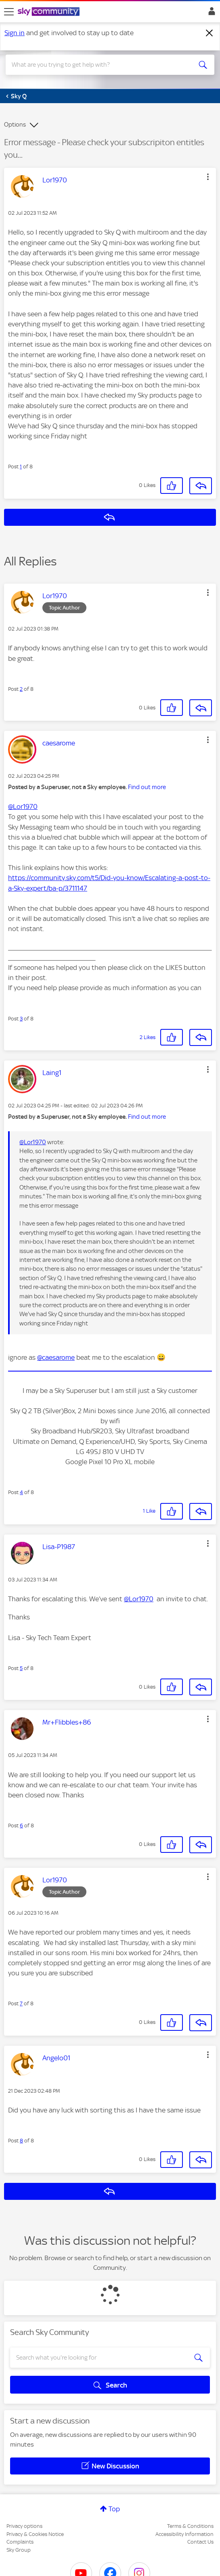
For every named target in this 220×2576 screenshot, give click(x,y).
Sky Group (18, 2550)
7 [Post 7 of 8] (21, 2003)
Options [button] (15, 124)
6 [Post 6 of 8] (21, 1825)
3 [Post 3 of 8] (21, 1019)
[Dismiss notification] (209, 33)
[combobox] (100, 65)
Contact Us (200, 2542)
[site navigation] (9, 12)
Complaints (20, 2542)
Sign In (210, 13)
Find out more (147, 787)
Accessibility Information (184, 2534)
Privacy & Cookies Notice (35, 2534)
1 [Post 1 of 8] (21, 467)
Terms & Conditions (190, 2526)
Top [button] (114, 2509)
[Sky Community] (50, 12)
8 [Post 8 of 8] (21, 2141)
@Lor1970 (23, 806)
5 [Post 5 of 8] (21, 1668)
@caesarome (56, 1357)
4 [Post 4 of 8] (21, 1492)
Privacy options (24, 2526)
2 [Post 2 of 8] (21, 689)
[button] (208, 177)
